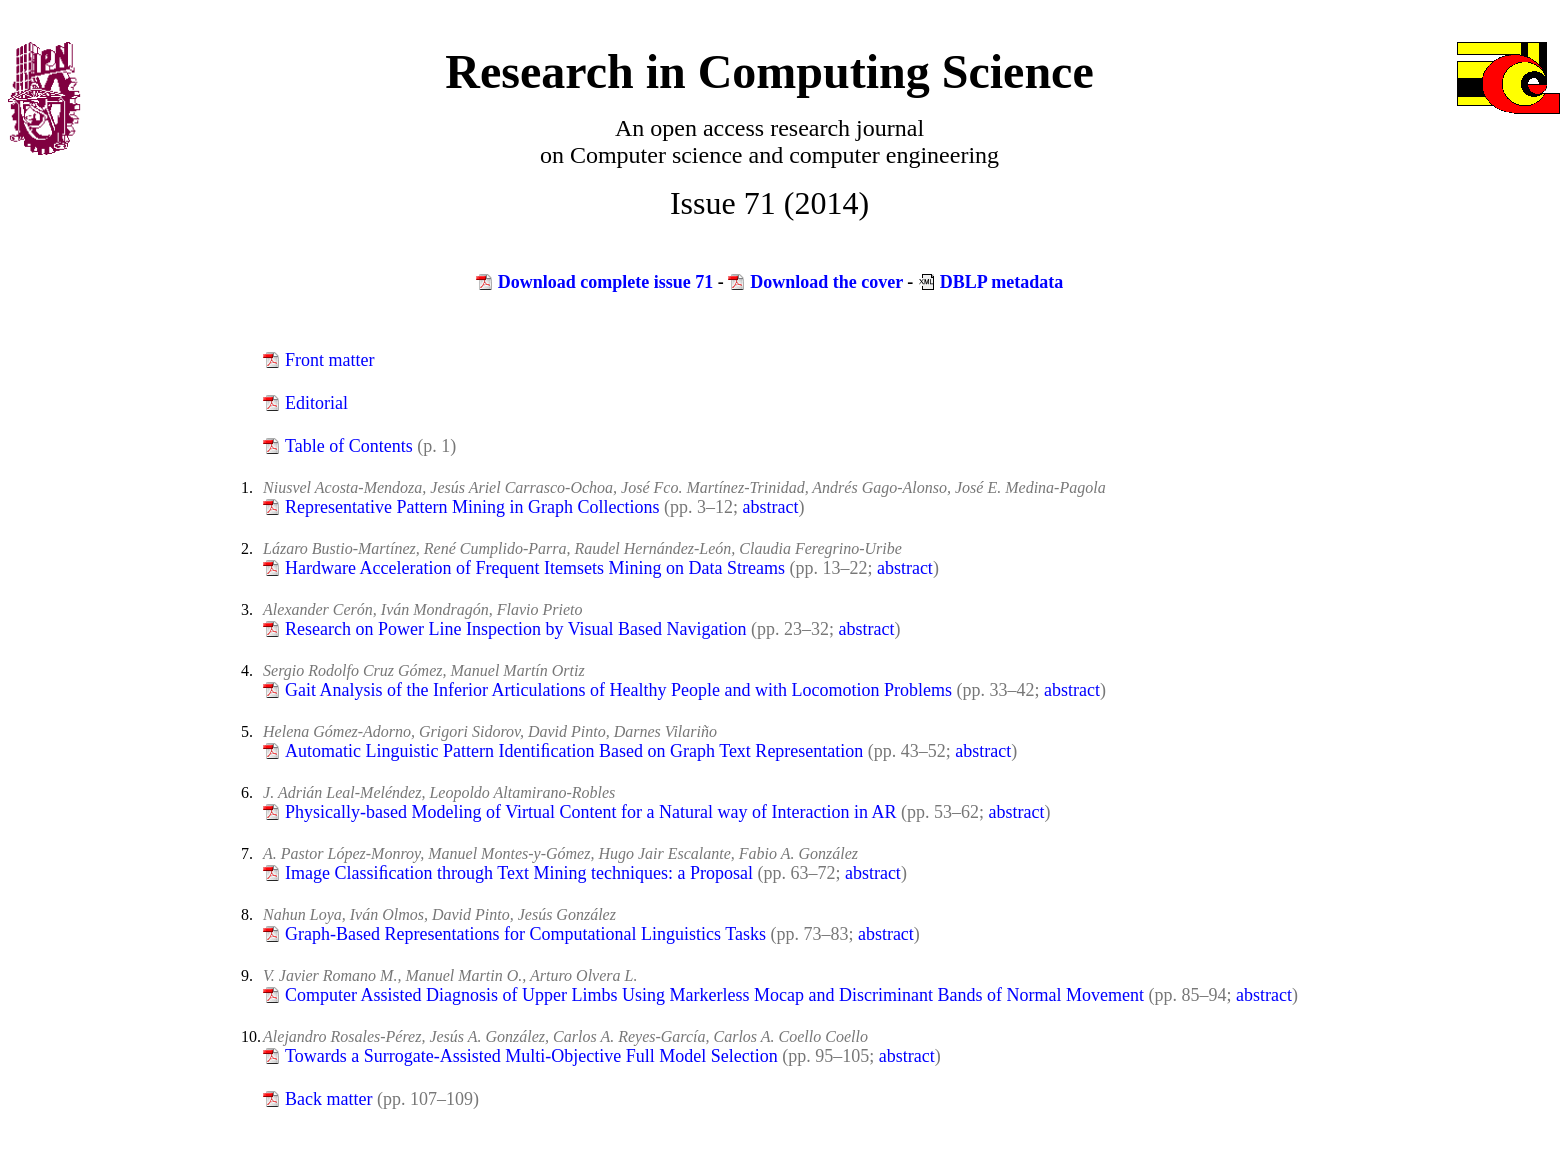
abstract (771, 507)
